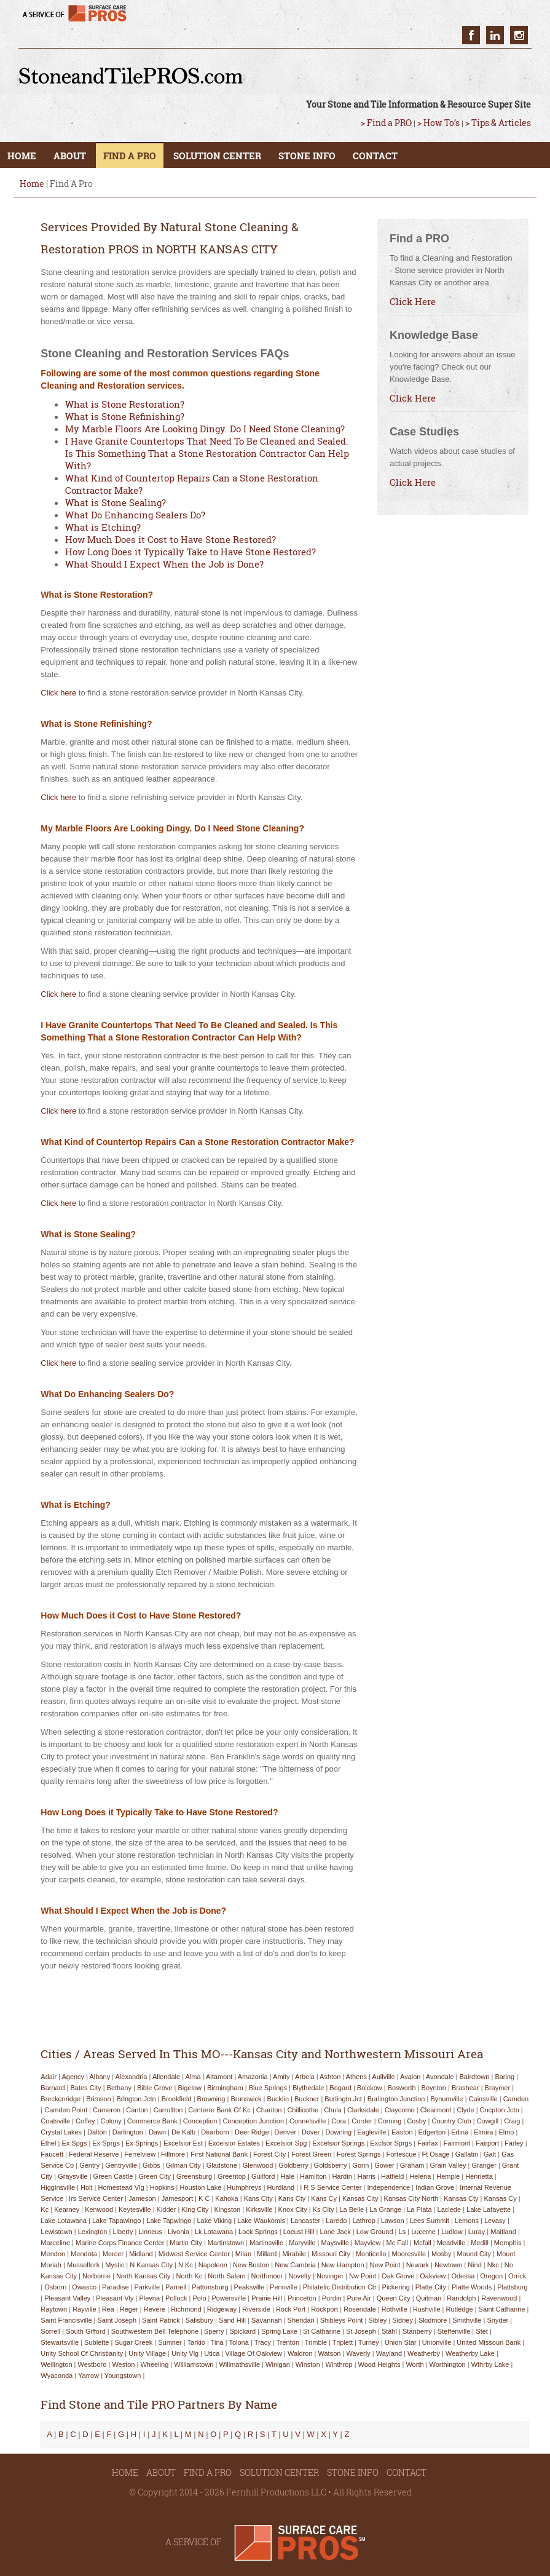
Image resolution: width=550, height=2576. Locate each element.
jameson (142, 2198)
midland (141, 2253)
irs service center (96, 2198)
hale (287, 2176)
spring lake (279, 2331)
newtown (448, 2265)
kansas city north (411, 2198)
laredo (336, 2220)
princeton (302, 2298)
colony (111, 2121)
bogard (340, 2087)
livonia (178, 2231)
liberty (122, 2231)
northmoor (267, 2276)
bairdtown (474, 2076)
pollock (176, 2298)
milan (243, 2253)
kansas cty (461, 2198)
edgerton (432, 2132)
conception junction (253, 2121)
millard (267, 2253)
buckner (306, 2098)
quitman (429, 2298)
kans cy (324, 2198)
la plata (419, 2209)
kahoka (226, 2198)
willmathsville (239, 2364)
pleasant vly (114, 2298)
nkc (493, 2265)
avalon (410, 2076)
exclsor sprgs (391, 2143)
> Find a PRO (386, 123)
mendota (84, 2253)
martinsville (266, 2242)
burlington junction (396, 2098)
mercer (113, 2253)
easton (401, 2132)
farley (514, 2143)
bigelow (190, 2087)
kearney (66, 2209)
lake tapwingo (168, 2220)
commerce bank (152, 2121)
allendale (166, 2076)
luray (476, 2231)
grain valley (448, 2165)
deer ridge (252, 2132)
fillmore (173, 2154)
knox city (292, 2209)
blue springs (268, 2087)
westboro (92, 2364)
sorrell (50, 2331)
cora (338, 2121)
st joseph (361, 2331)
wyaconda (57, 2375)
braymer (498, 2087)
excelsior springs (338, 2143)
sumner (170, 2342)
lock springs (258, 2231)
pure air (359, 2298)
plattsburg (512, 2287)
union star (401, 2342)
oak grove (398, 2276)
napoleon (212, 2265)
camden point (65, 2110)
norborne (96, 2276)
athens (356, 2076)
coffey (85, 2121)
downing (338, 2132)
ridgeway (222, 2309)
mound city (474, 2253)
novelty (299, 2276)
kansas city (360, 2198)
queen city (394, 2298)
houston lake (200, 2187)
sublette (96, 2342)
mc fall (397, 2242)
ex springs (141, 2143)
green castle (113, 2176)
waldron (300, 2353)
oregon (491, 2276)
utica (211, 2353)
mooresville (408, 2253)
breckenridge (61, 2098)
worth (414, 2364)
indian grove (434, 2187)
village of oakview (253, 2353)
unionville (437, 2342)
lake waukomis (261, 2220)
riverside (256, 2309)
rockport (324, 2309)
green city (154, 2176)
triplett (342, 2342)
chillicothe (302, 2110)
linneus (150, 2231)
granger (484, 2165)
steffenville (454, 2331)
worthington (448, 2364)
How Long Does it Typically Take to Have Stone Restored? (190, 551)
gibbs (151, 2165)
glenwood (258, 2165)
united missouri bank (489, 2342)
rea (108, 2309)
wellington (56, 2364)
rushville (427, 2309)
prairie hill (266, 2298)
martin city (186, 2242)
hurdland (281, 2187)
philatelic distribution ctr (340, 2287)
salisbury (199, 2320)
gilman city (183, 2165)
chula (333, 2110)
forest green (311, 2154)
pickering (396, 2287)
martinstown (226, 2242)
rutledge (459, 2309)
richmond (186, 2309)
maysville (335, 2242)
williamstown (193, 2364)
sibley (377, 2320)
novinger (330, 2276)
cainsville (483, 2098)
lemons (467, 2220)
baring (504, 2076)
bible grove (154, 2087)
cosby (416, 2121)
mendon (53, 2253)
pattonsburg (210, 2287)
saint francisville (66, 2320)
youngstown (122, 2375)
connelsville (307, 2121)
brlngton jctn (136, 2098)
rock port (290, 2309)
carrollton (168, 2110)
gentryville (121, 2165)
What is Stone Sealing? (115, 502)
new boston (251, 2265)
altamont (219, 2076)
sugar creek (133, 2342)
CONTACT (375, 155)
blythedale (308, 2087)
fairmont (457, 2143)
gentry (89, 2165)
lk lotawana (214, 2231)
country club (451, 2121)
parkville (147, 2287)
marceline (55, 2242)
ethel (48, 2143)
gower (384, 2165)
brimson (98, 2098)
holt (87, 2187)
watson (329, 2353)
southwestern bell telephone (154, 2331)
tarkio (196, 2342)
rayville (84, 2309)
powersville (229, 2298)
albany (100, 2076)
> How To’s (438, 123)
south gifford (86, 2331)
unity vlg (184, 2353)
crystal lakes (61, 2132)
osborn (55, 2287)
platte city (430, 2287)
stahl (389, 2331)
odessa (462, 2276)
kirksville (259, 2209)
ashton (330, 2076)
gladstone (221, 2165)
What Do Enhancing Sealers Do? (135, 515)
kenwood (99, 2209)
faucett (52, 2154)
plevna (149, 2298)
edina (459, 2132)
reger (129, 2309)
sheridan (301, 2320)
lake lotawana (64, 2220)
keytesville (135, 2209)
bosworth (402, 2087)
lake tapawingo (116, 2220)
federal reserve (94, 2154)
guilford (263, 2176)
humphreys (244, 2187)
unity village (147, 2353)
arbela (305, 2076)
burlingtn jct (343, 2098)
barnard (53, 2087)
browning (211, 2098)
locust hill (299, 2231)
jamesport (177, 2198)
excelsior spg (286, 2143)
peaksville (249, 2287)
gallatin (466, 2154)
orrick (517, 2276)
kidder (166, 2209)
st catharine (321, 2331)
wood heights (379, 2364)
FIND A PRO (129, 155)
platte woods (472, 2287)
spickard (242, 2331)
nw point (362, 2276)
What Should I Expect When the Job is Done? (164, 564)
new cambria (295, 2265)
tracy (262, 2342)
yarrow (88, 2375)
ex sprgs (106, 2143)
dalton (97, 2132)
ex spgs (74, 2143)
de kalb (183, 2132)
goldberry (293, 2165)
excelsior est (183, 2143)
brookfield (177, 2098)
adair (49, 2076)
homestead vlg (121, 2187)
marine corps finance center (120, 2242)
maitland (503, 2231)
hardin (342, 2176)
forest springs (359, 2154)
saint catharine (502, 2309)
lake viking (214, 2220)
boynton (434, 2087)
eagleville (371, 2132)
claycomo (400, 2110)
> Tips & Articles (498, 123)
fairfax (427, 2143)
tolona (238, 2342)
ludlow (452, 2231)
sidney (402, 2320)
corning (390, 2121)
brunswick (245, 2098)
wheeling (154, 2364)
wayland (389, 2353)
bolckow (369, 2087)
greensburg (194, 2176)
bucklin (278, 2098)
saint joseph (116, 2320)
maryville (302, 2242)
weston (123, 2364)
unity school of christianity (82, 2353)
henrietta (479, 2176)
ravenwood (499, 2298)
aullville (383, 2076)
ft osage (435, 2154)
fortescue (402, 2154)
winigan (277, 2364)
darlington (127, 2132)
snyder (497, 2320)
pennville (283, 2287)
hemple (448, 2176)
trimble (316, 2342)
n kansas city (151, 2265)
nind (475, 2265)
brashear (465, 2087)
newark (417, 2265)
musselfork (83, 2265)
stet (482, 2331)
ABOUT (69, 155)
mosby (441, 2253)
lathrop (363, 2220)
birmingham (225, 2087)
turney (368, 2342)
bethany (119, 2087)
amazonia (253, 2076)
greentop (232, 2176)
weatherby (423, 2353)
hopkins (162, 2187)
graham (412, 2165)
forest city (269, 2154)
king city (194, 2209)
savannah (266, 2320)
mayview (368, 2242)
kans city (258, 2198)
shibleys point (341, 2320)
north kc (189, 2276)
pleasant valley (67, 2298)
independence (388, 2187)
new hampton (342, 2265)
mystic (114, 2265)
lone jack (335, 2231)
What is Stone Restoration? (124, 404)
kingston (227, 2209)
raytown (54, 2309)
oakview (433, 2276)
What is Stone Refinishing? (124, 416)
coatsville (55, 2121)
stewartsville (60, 2342)
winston (308, 2364)
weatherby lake (470, 2353)
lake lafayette (488, 2209)
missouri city (331, 2253)
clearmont (436, 2110)
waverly (358, 2353)
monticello (371, 2253)
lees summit (429, 2220)
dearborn (215, 2132)
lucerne (423, 2231)
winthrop (339, 2364)
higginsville (58, 2187)
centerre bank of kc (219, 2110)
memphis (508, 2242)
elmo (506, 2132)
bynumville (446, 2098)
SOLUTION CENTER (217, 155)
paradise (115, 2287)
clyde (465, 2110)
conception (200, 2121)
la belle (351, 2209)
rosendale (360, 2309)
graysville (72, 2176)
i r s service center (330, 2187)
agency (72, 2076)
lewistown (56, 2231)
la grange (385, 2209)
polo (199, 2298)
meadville (451, 2242)
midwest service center (194, 2253)
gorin (360, 2165)
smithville (466, 2320)
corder (362, 2121)
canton (136, 2110)
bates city (85, 2087)
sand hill (232, 2320)
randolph (461, 2298)
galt (490, 2154)
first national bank (219, 2154)
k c (204, 2198)
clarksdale (363, 2110)
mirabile (294, 2253)
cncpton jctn (499, 2110)
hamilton (313, 2176)
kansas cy (500, 2198)
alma (193, 2076)
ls (402, 2231)
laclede (450, 2209)
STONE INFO (307, 155)
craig (512, 2121)
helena (420, 2176)
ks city (323, 2209)
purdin (332, 2298)
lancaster (305, 2220)
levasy (495, 2220)
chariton (269, 2110)
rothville (394, 2309)
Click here (58, 692)
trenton (288, 2342)
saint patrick (161, 2320)
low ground (374, 2231)
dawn (157, 2132)
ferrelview (139, 2154)
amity (281, 2076)
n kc (185, 2265)
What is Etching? (103, 527)
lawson (392, 2220)
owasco (84, 2287)
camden (516, 2098)
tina (217, 2342)
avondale (440, 2076)
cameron (106, 2110)
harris (366, 2176)
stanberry (417, 2331)
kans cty (292, 2198)
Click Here (413, 301)
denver (285, 2132)
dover (311, 2132)
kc (45, 2209)
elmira (483, 2132)
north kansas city (143, 2276)
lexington (93, 2231)
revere (154, 2309)
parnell (175, 2287)
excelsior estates (234, 2143)
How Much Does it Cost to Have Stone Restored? (170, 539)
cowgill (487, 2121)
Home (32, 183)
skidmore (432, 2320)
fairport (487, 2143)
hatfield (392, 2176)
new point (385, 2265)
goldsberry (330, 2165)
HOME (21, 155)
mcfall (422, 2242)
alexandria (131, 2076)
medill (480, 2242)
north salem (226, 2276)
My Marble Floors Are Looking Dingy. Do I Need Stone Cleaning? (205, 428)
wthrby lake (490, 2364)
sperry (214, 2331)
